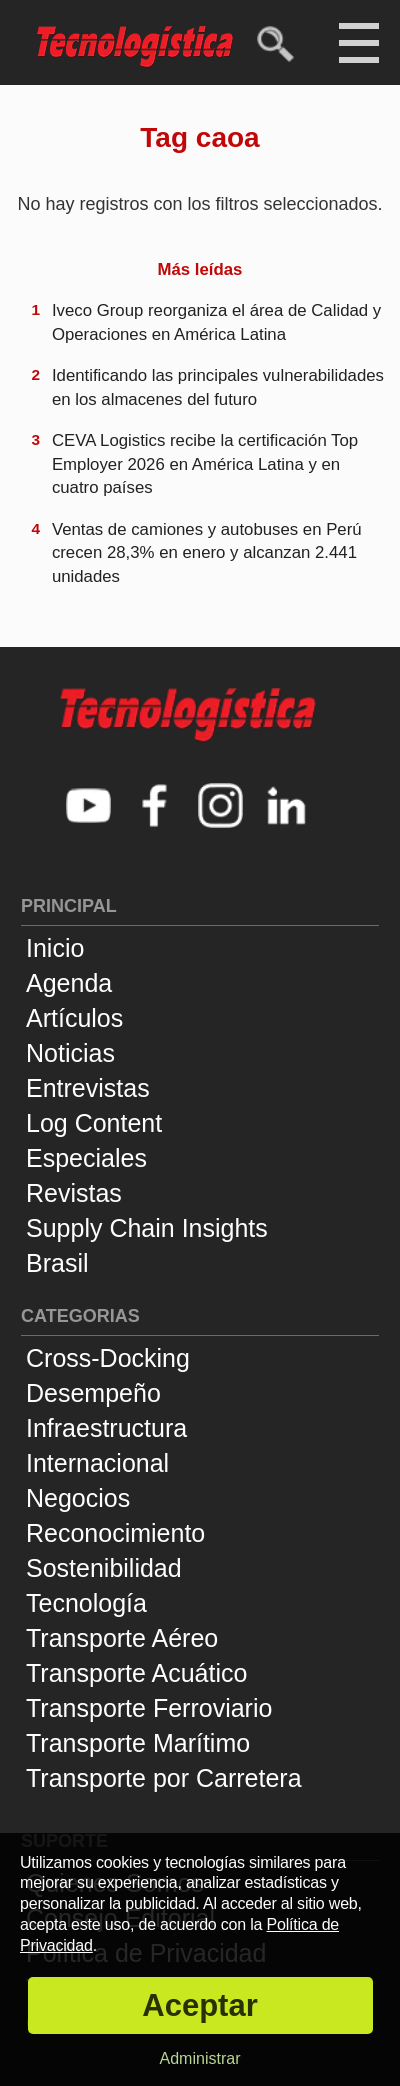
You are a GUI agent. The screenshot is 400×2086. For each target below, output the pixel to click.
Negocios (78, 1498)
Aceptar (199, 2005)
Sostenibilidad (104, 1568)
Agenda (69, 983)
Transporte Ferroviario (149, 1708)
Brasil (57, 1263)
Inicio (55, 948)
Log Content (94, 1123)
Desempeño (93, 1393)
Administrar (200, 2058)
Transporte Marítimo (138, 1743)
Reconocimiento (115, 1533)
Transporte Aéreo (122, 1638)
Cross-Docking (108, 1358)
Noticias (70, 1053)
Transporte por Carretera (164, 1778)
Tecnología (86, 1603)
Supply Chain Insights (147, 1228)
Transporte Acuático (136, 1673)
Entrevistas (88, 1088)
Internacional (97, 1463)
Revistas (74, 1193)
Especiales (86, 1158)
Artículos (74, 1018)
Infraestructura (106, 1428)
